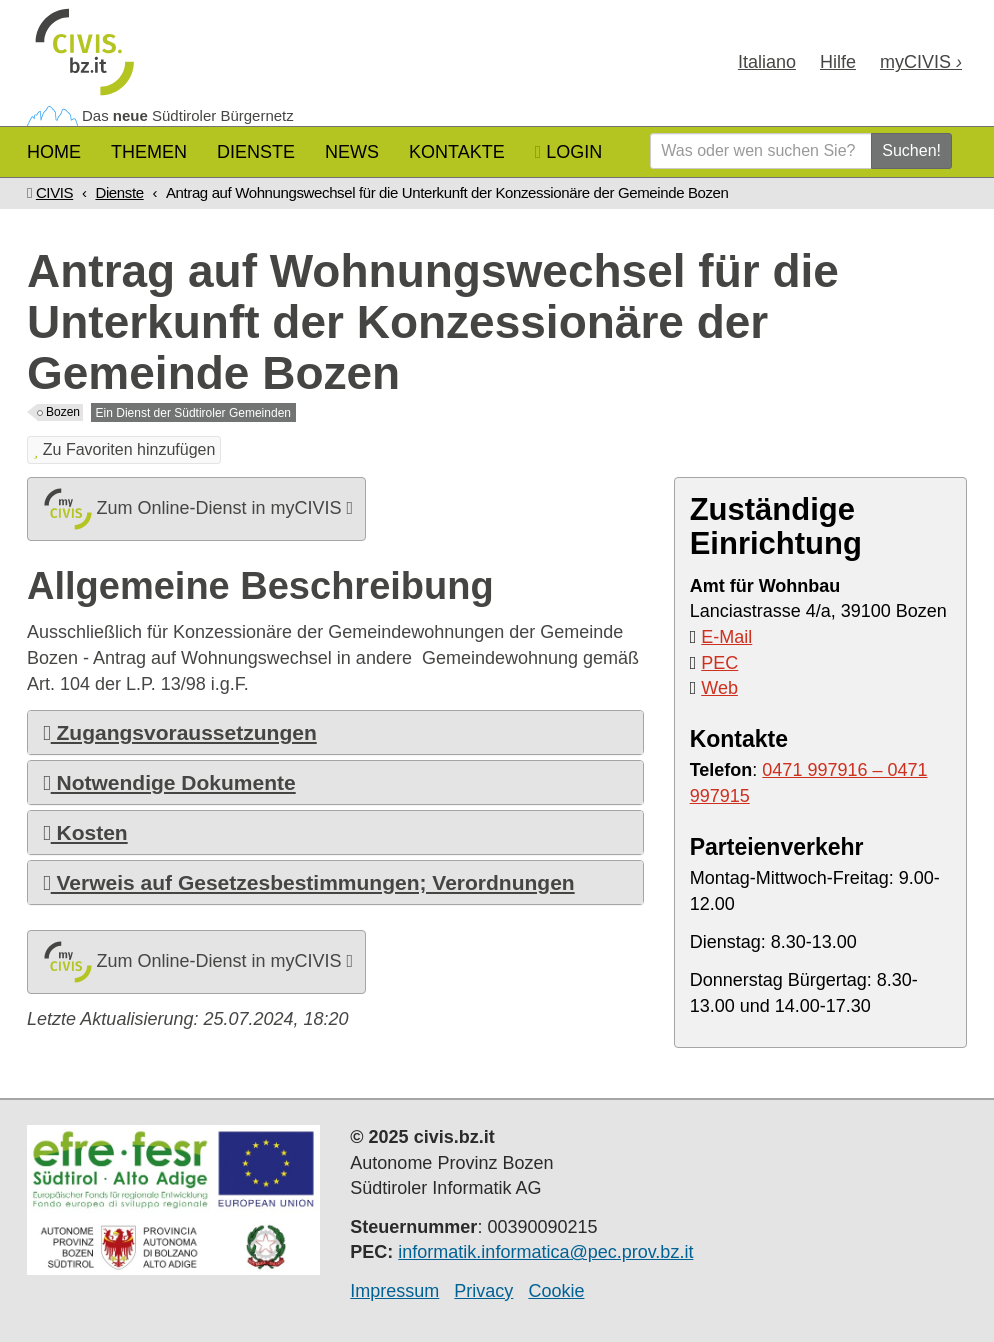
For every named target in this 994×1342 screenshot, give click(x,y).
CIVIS (54, 192)
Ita (767, 62)
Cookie (556, 1291)
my (921, 62)
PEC (719, 663)
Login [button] (569, 152)
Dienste (256, 152)
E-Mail (726, 637)
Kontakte (457, 152)
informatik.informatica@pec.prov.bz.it (545, 1252)
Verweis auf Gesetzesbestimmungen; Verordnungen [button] (309, 882)
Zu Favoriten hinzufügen (124, 449)
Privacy (483, 1291)
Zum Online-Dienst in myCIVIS (196, 509)
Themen (149, 152)
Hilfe (838, 62)
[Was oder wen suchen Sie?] (761, 151)
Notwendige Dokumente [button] (169, 782)
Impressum (394, 1291)
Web (719, 688)
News (352, 152)
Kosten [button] (85, 832)
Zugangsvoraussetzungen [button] (180, 732)
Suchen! (911, 150)
